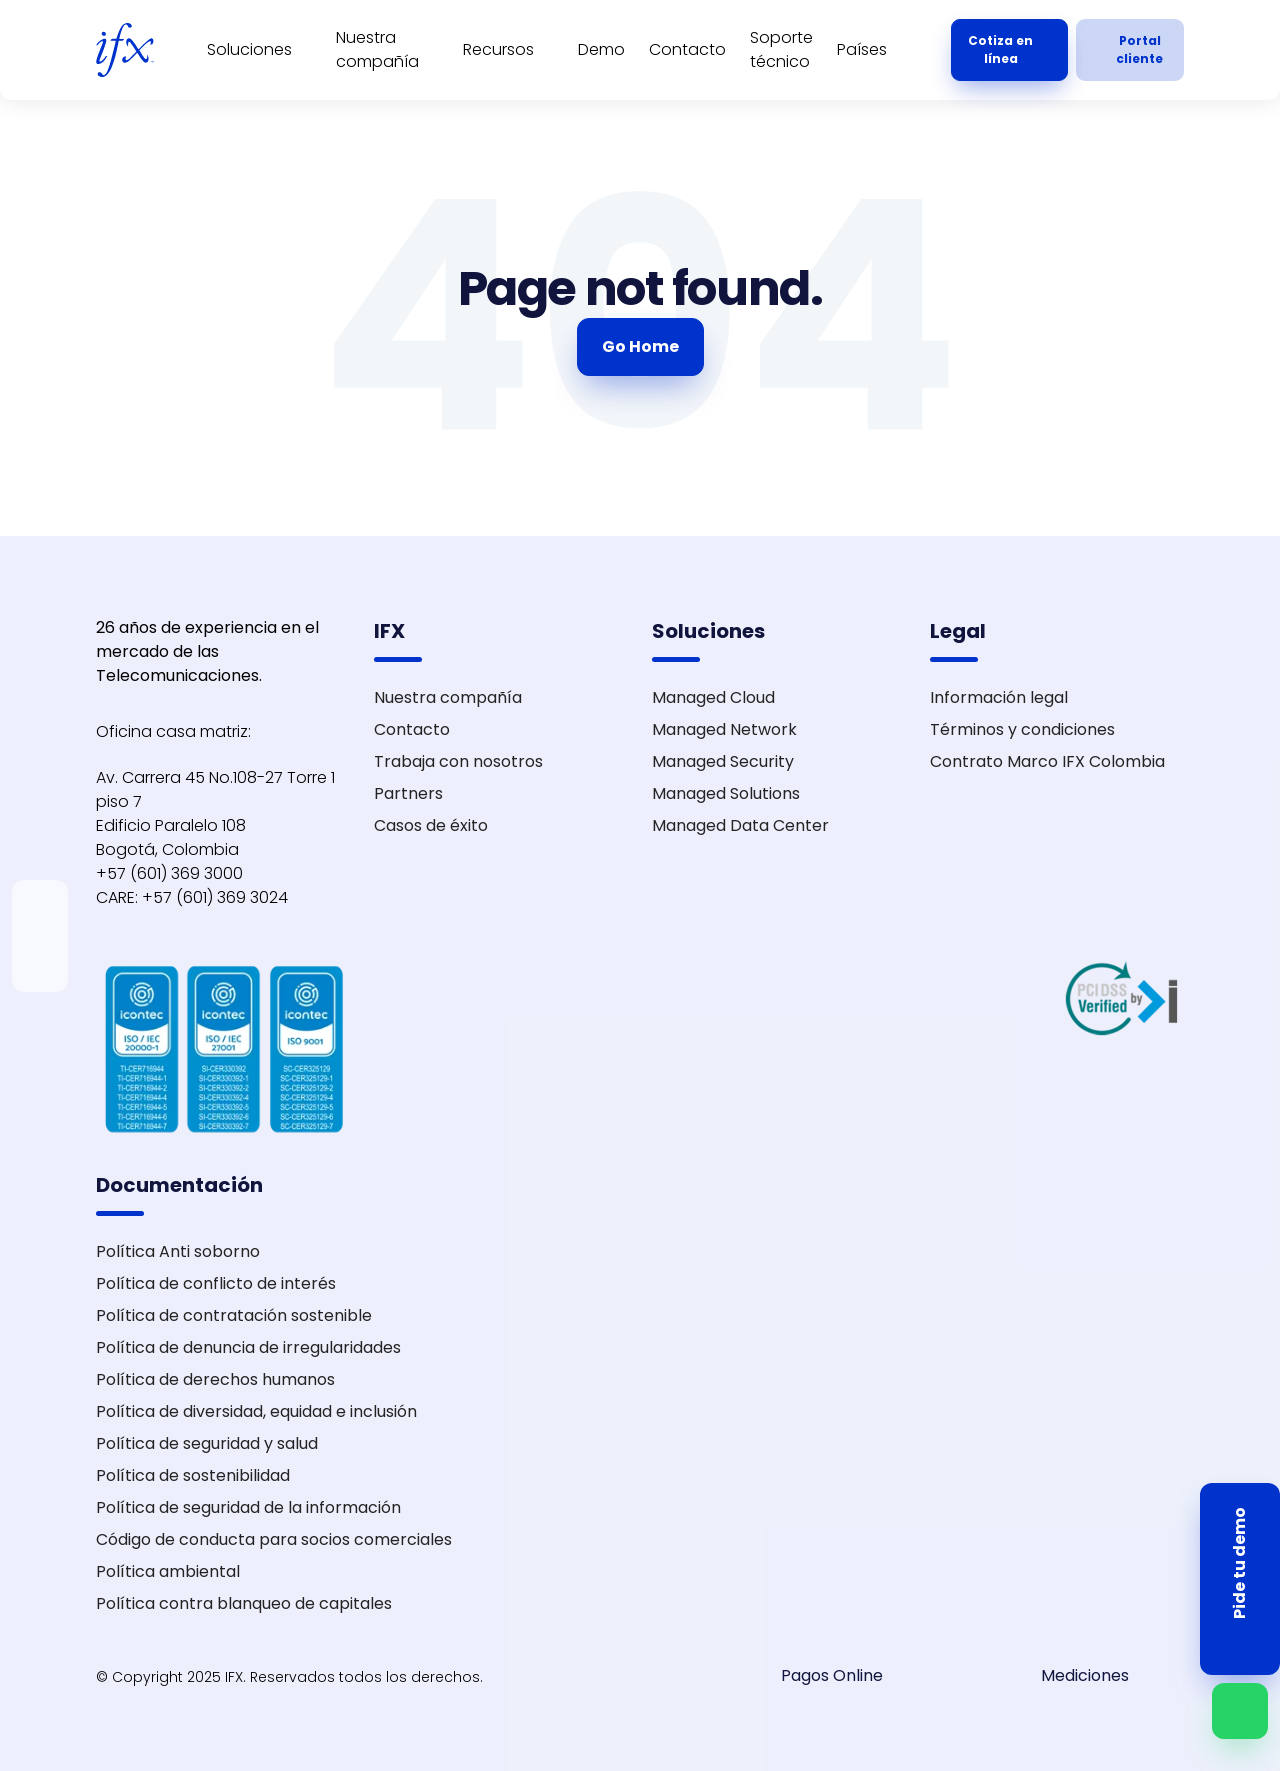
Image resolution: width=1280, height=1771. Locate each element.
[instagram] (40, 948)
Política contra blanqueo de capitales (244, 1603)
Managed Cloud (713, 697)
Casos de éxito (431, 825)
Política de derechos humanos (215, 1379)
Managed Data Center (740, 825)
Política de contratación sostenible (234, 1315)
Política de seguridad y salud (207, 1443)
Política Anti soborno (178, 1251)
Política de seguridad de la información (248, 1507)
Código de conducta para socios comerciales (274, 1539)
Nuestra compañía (377, 49)
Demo (601, 49)
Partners (408, 793)
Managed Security (723, 761)
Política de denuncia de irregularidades (248, 1347)
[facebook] (40, 972)
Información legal (999, 697)
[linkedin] (40, 900)
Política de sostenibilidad (193, 1475)
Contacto (687, 49)
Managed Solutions (726, 793)
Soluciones (249, 49)
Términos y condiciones (1022, 729)
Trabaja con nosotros (458, 761)
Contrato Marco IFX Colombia (1047, 761)
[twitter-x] (40, 924)
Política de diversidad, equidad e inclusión (256, 1411)
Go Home (640, 346)
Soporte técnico (781, 49)
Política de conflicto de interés (216, 1283)
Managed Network (724, 729)
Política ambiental (168, 1571)
